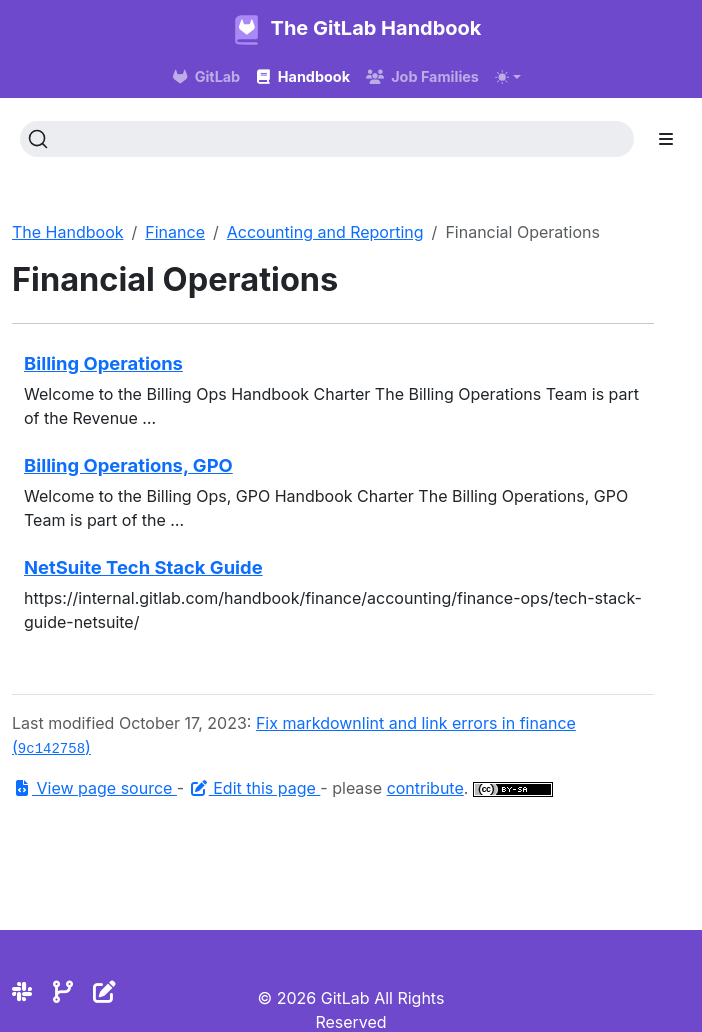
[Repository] (63, 991)
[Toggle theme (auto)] (508, 77)
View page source (94, 788)
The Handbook (68, 232)
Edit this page (255, 788)
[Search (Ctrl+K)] (327, 139)
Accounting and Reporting (325, 232)
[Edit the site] (104, 991)
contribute (425, 788)
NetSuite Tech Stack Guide (143, 567)
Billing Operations (103, 363)
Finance (175, 232)
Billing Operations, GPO (128, 465)
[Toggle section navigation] (666, 139)
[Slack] (22, 991)
